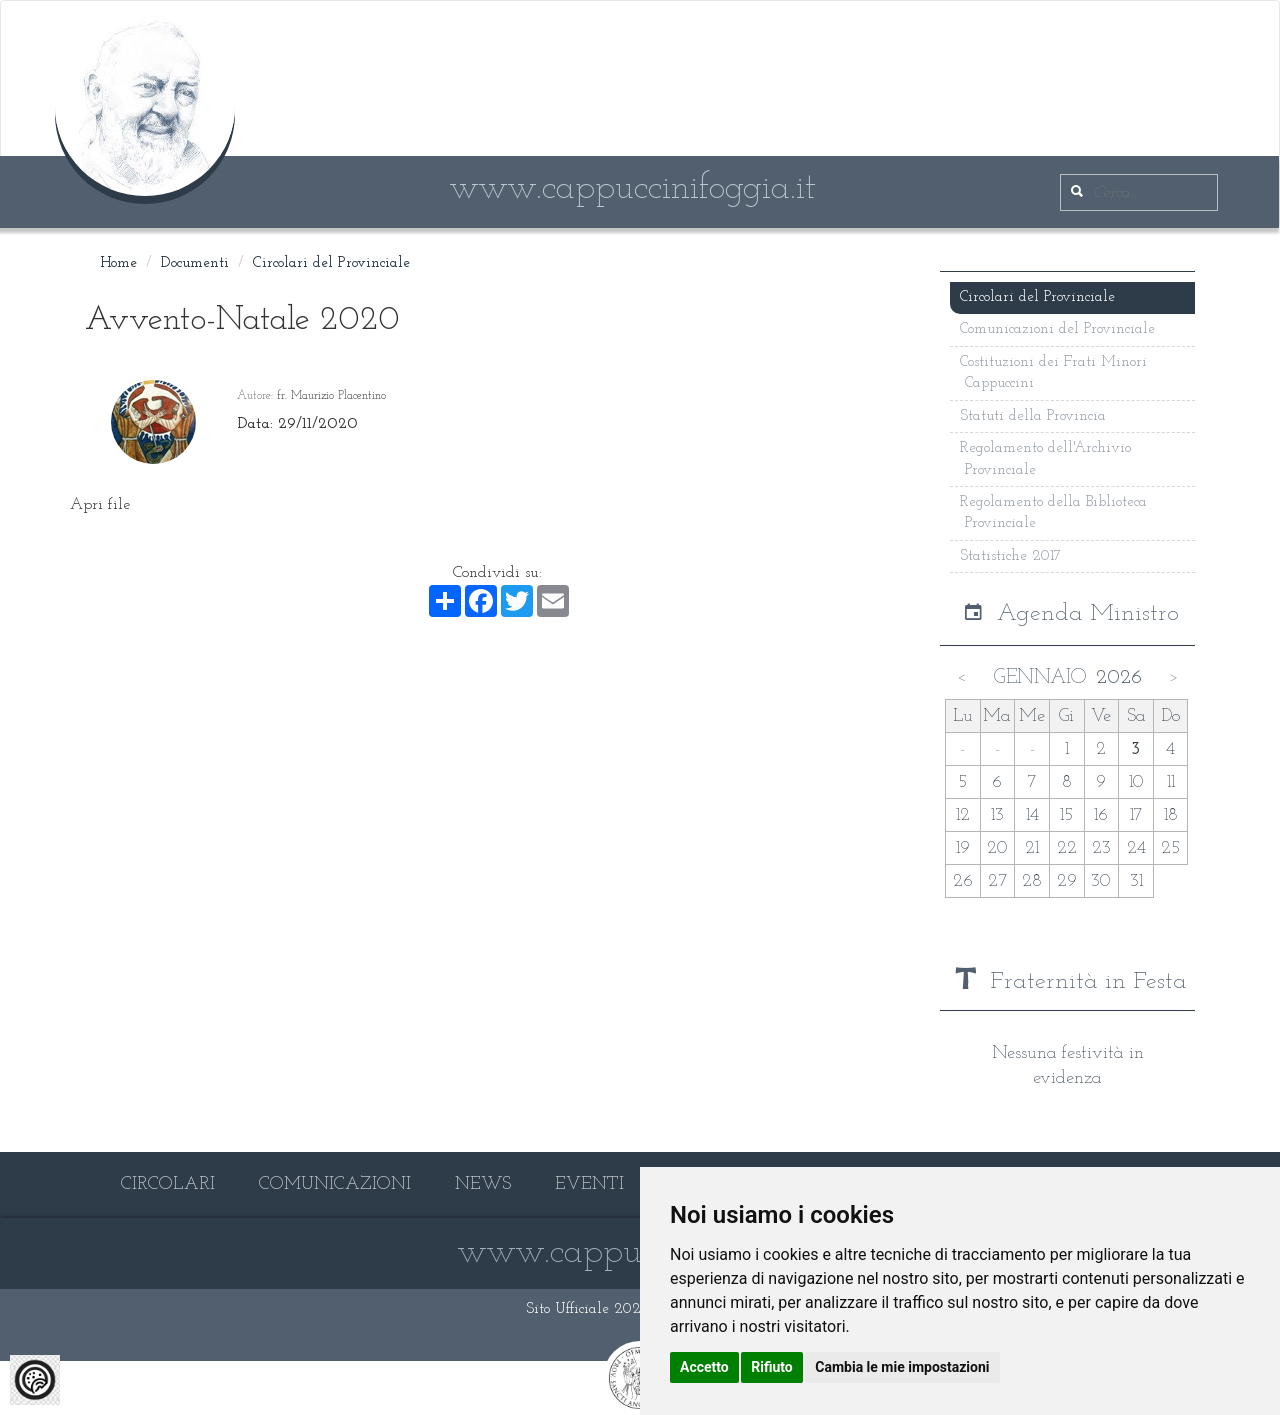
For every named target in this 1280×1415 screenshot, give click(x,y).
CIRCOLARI (168, 1184)
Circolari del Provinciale (331, 263)
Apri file (100, 505)
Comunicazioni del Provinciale (1057, 329)
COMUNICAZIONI (335, 1184)
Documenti (195, 263)
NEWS (483, 1184)
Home (118, 263)
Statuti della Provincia (1033, 416)
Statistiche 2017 (1010, 556)
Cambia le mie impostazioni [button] (902, 1367)
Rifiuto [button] (772, 1367)
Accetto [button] (704, 1367)
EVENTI (589, 1184)
